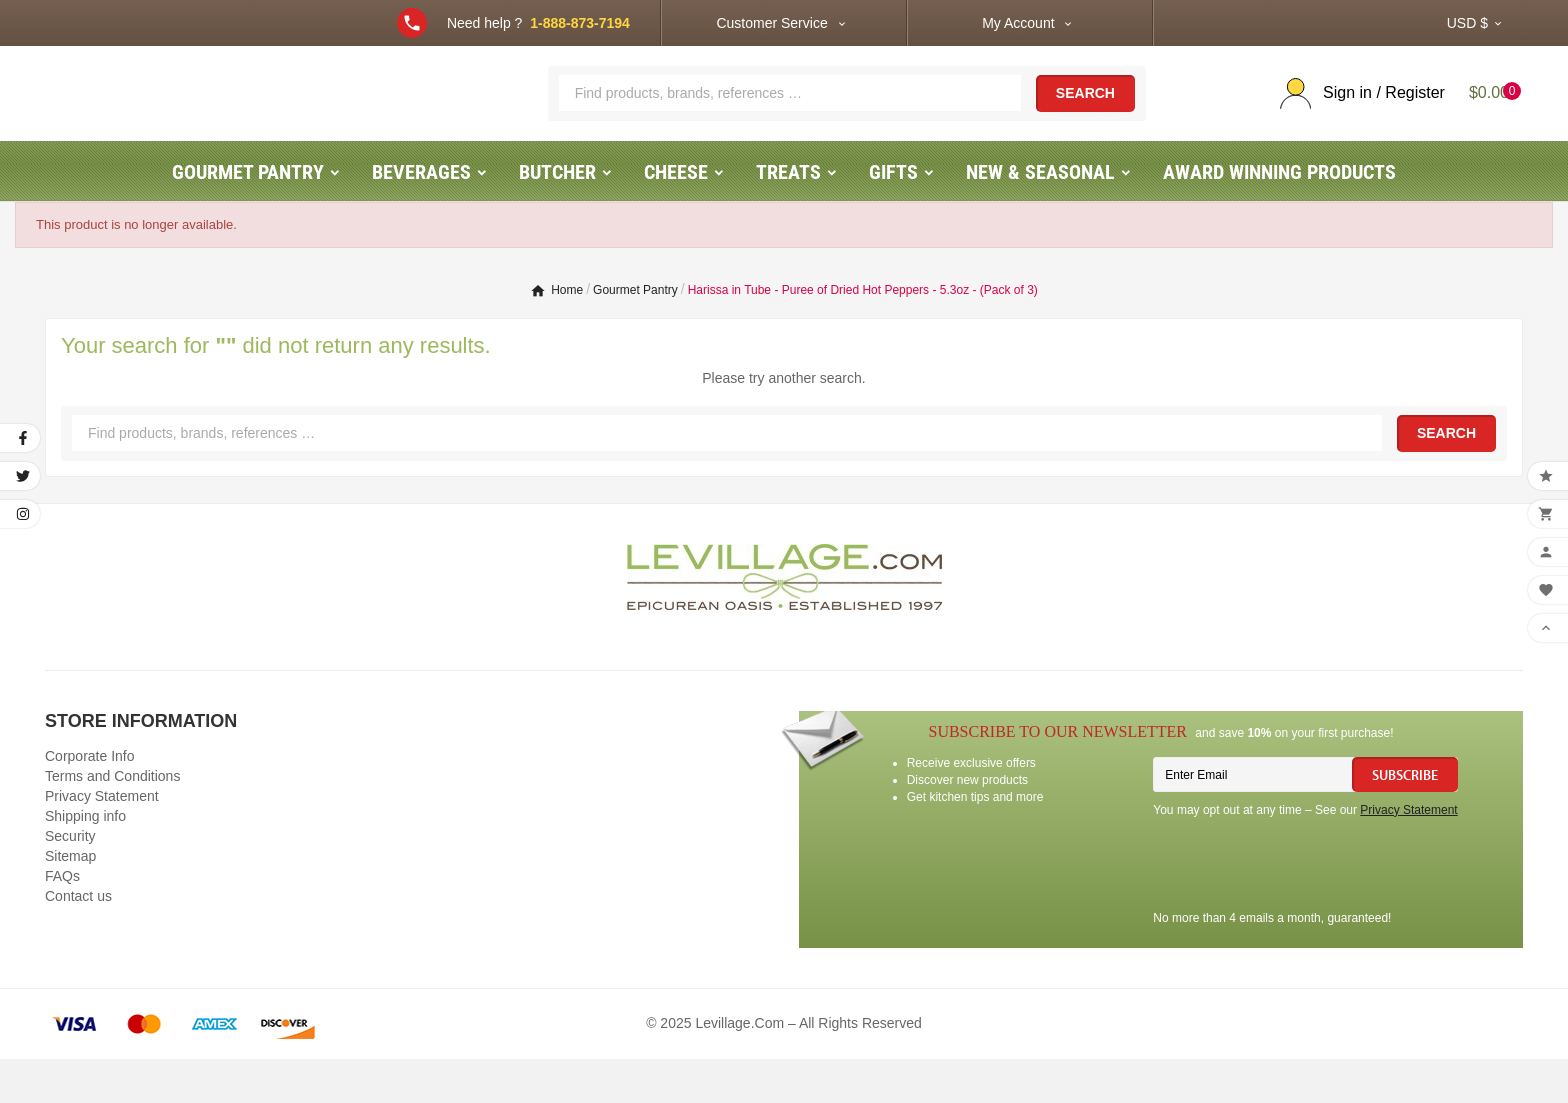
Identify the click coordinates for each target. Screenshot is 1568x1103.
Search (1085, 116)
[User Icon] (1354, 115)
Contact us (78, 940)
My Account (1018, 23)
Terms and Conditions (112, 820)
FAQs (62, 920)
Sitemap (70, 900)
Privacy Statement (102, 840)
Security (70, 880)
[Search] (790, 115)
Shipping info (85, 860)
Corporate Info (90, 800)
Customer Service (771, 23)
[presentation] (1305, 911)
